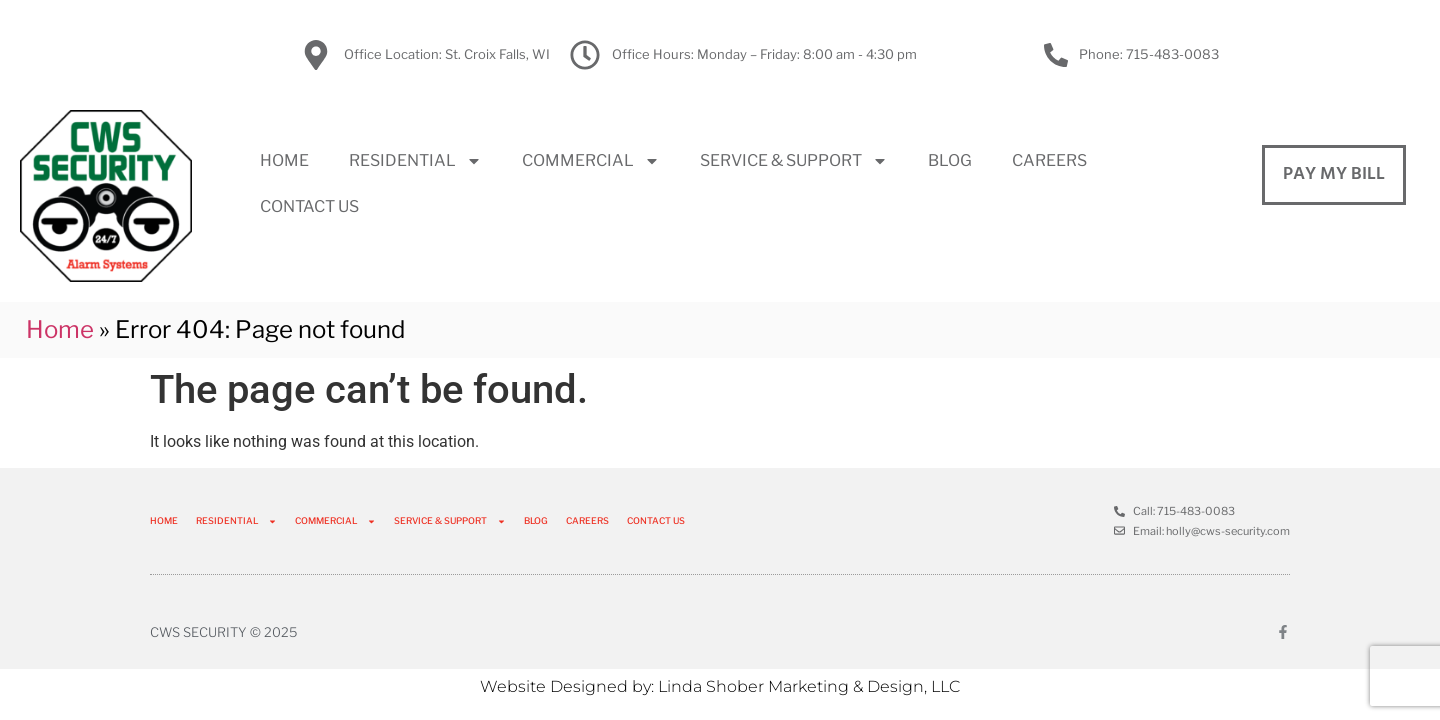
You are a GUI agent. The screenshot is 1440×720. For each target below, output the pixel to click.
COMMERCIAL (591, 161)
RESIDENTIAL (415, 161)
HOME (284, 160)
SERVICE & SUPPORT (794, 161)
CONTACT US (309, 206)
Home (60, 329)
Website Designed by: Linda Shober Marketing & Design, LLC (720, 686)
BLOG (950, 160)
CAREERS (1049, 160)
